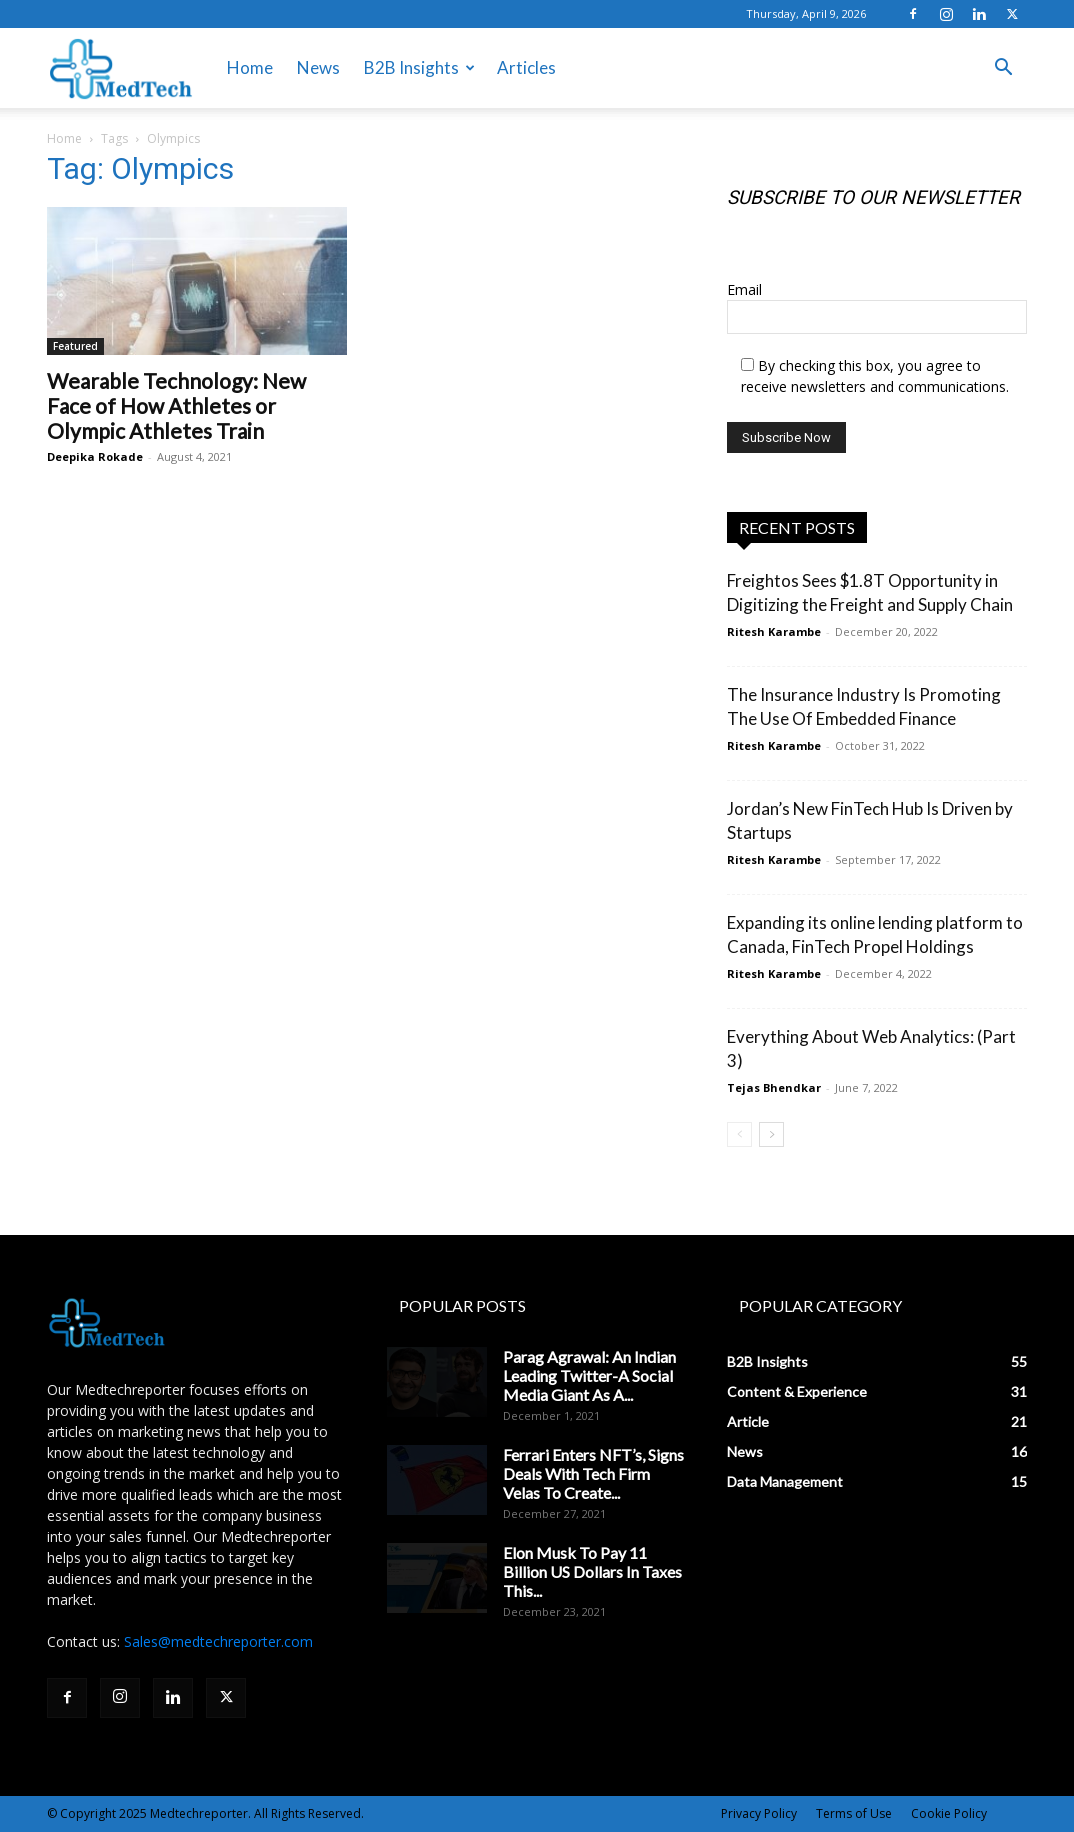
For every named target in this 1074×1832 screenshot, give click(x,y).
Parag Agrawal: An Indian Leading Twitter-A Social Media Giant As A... (589, 1375)
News (318, 67)
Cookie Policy (949, 1813)
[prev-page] (739, 1134)
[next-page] (771, 1134)
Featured (75, 346)
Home (250, 67)
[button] (1003, 69)
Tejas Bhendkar (774, 1087)
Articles (526, 67)
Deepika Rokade (95, 456)
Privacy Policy (759, 1813)
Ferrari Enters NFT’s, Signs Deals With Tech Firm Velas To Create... (593, 1473)
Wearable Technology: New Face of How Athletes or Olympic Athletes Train (176, 405)
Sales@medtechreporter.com (218, 1641)
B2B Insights (419, 67)
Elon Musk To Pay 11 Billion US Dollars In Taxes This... (592, 1571)
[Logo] (121, 68)
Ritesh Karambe (774, 631)
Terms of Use (854, 1813)
